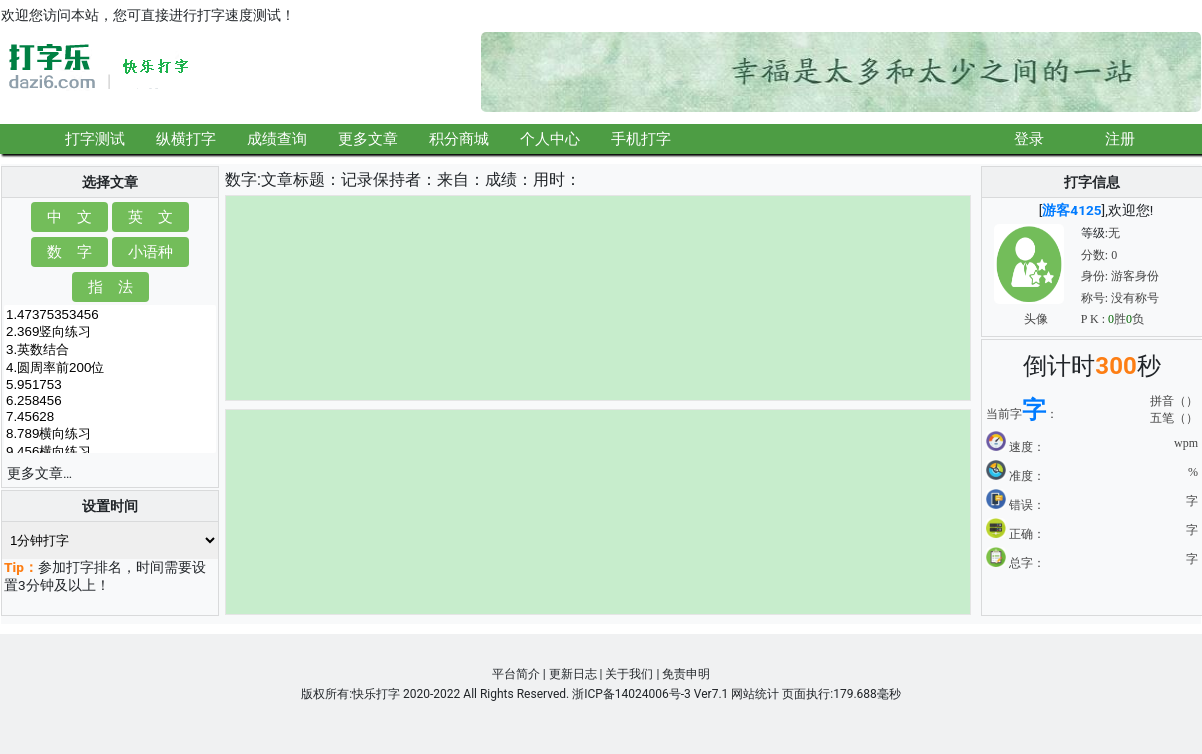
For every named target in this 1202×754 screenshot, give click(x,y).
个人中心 (550, 138)
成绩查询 (277, 138)
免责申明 (686, 674)
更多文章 (368, 138)
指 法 (110, 286)
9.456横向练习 (110, 452)
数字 (241, 179)
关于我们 (629, 674)
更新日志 (573, 674)
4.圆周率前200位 (110, 368)
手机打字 (641, 138)
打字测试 (95, 138)
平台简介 (516, 674)
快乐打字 (376, 694)
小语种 (150, 251)
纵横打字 (186, 138)
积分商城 (459, 138)
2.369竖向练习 (110, 332)
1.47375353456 (110, 315)
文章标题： (301, 179)
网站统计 (755, 694)
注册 (1120, 138)
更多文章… (39, 473)
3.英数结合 (110, 350)
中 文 (69, 216)
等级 (1093, 233)
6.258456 (110, 401)
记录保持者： (389, 179)
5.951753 (110, 385)
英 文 (150, 216)
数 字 (69, 251)
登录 (1029, 138)
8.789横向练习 (110, 434)
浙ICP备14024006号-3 (631, 694)
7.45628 (110, 417)
